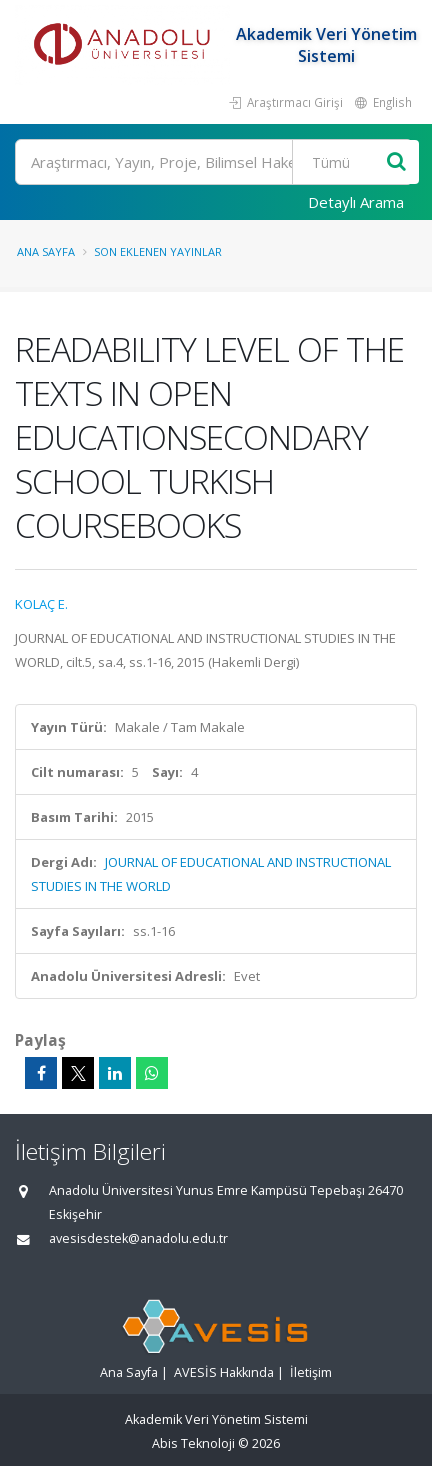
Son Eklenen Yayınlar (158, 251)
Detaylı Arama (356, 202)
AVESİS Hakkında (224, 1372)
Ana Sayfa (46, 251)
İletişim (311, 1372)
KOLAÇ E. (41, 604)
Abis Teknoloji (193, 1443)
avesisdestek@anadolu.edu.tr (138, 1238)
